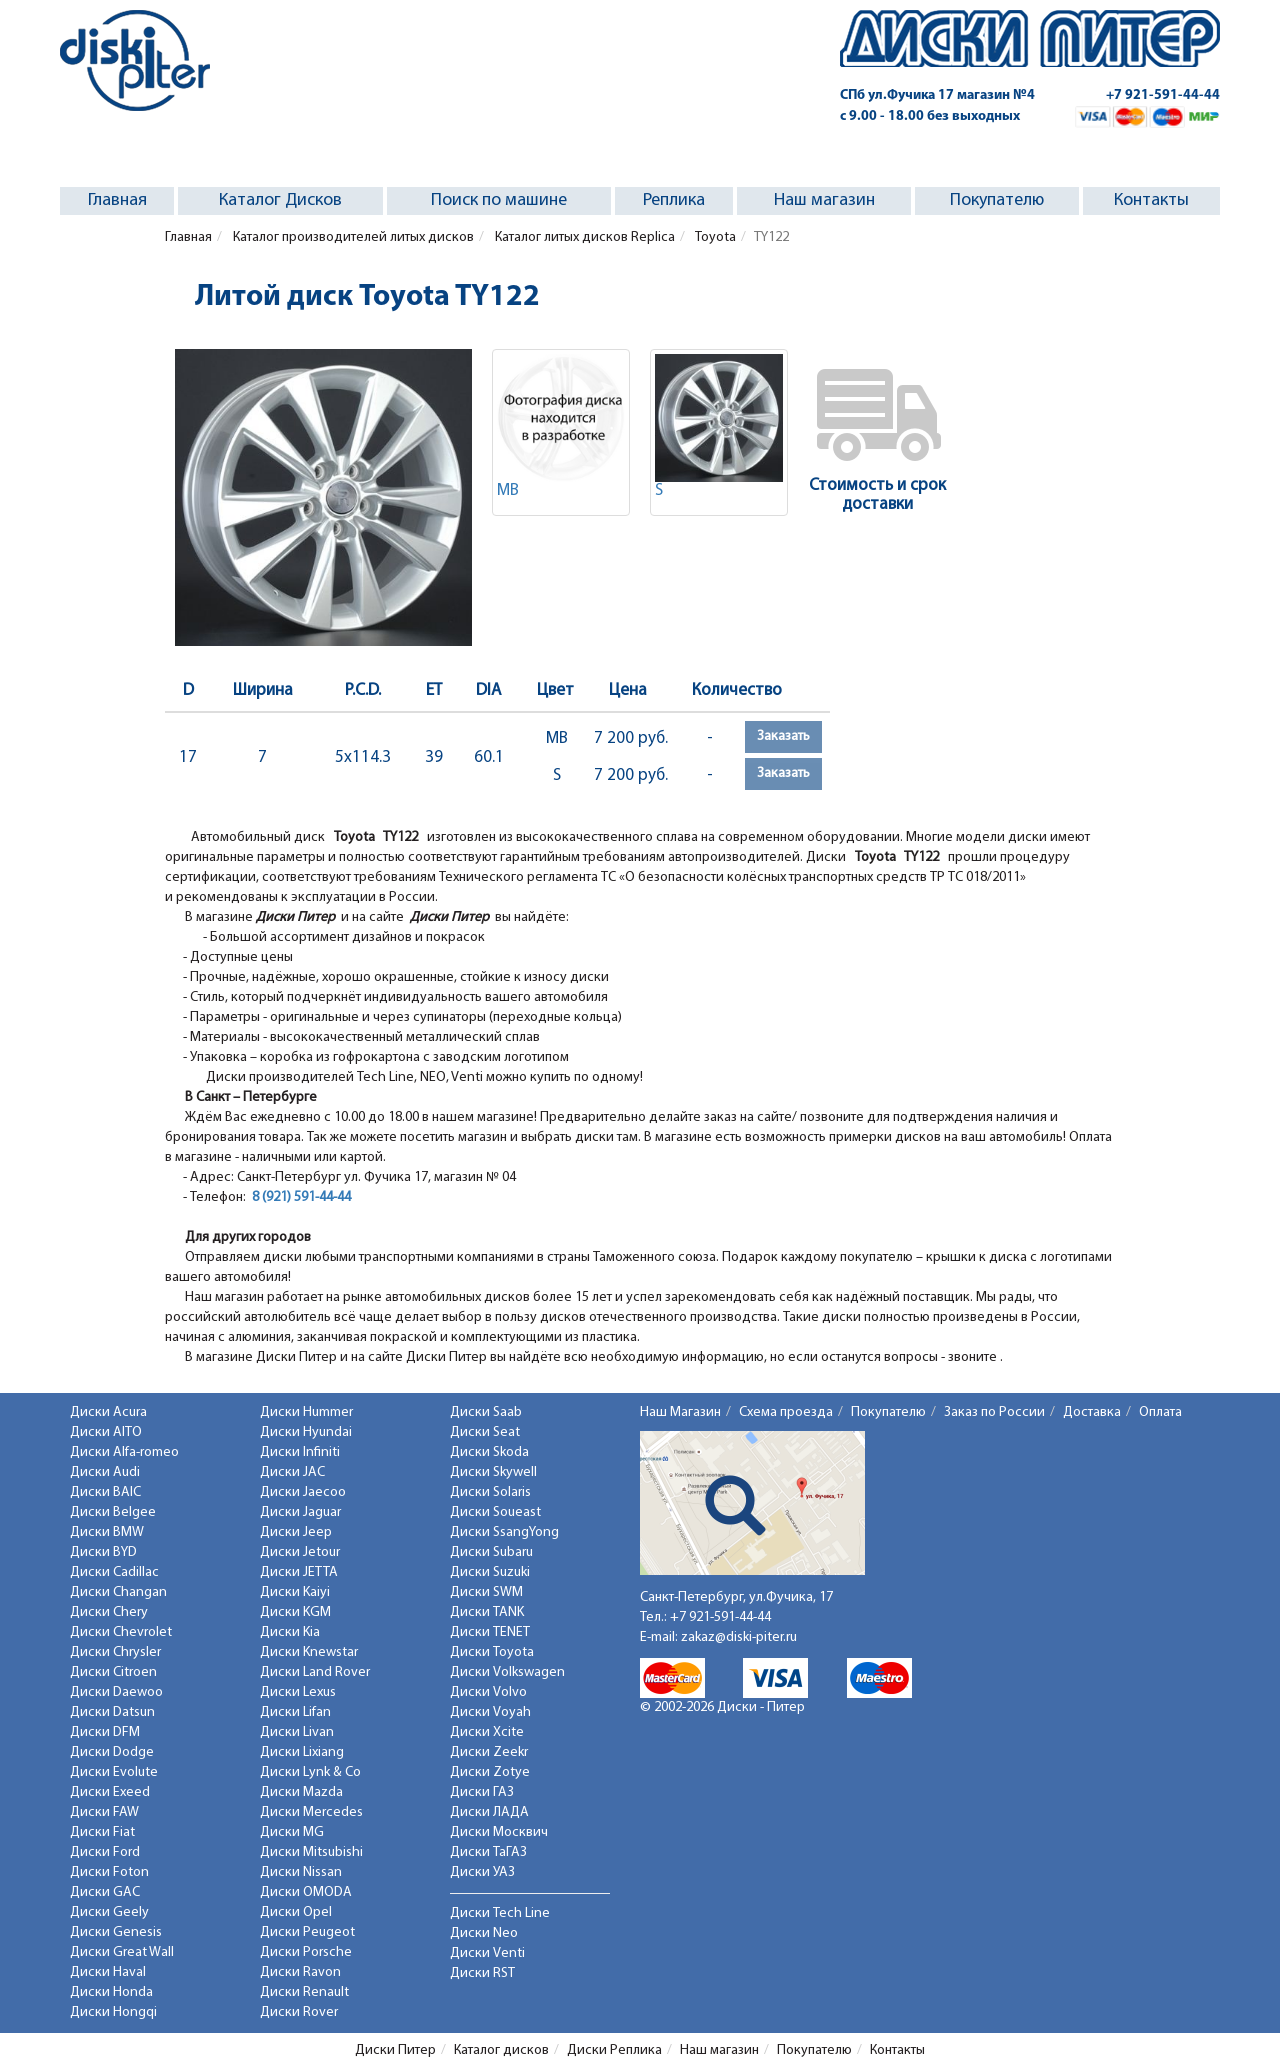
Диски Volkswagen (507, 1672)
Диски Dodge (112, 1752)
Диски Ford (105, 1852)
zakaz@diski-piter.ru (739, 1637)
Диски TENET (490, 1632)
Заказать (783, 736)
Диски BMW (107, 1532)
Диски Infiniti (300, 1452)
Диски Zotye (490, 1772)
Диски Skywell (493, 1472)
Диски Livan (297, 1732)
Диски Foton (109, 1872)
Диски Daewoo (116, 1692)
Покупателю (997, 200)
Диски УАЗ (482, 1872)
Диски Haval (108, 1972)
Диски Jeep (296, 1532)
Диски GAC (105, 1892)
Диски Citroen (113, 1672)
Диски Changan (118, 1592)
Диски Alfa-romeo (124, 1452)
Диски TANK (487, 1612)
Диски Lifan (295, 1712)
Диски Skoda (489, 1452)
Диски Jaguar (300, 1512)
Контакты (1151, 200)
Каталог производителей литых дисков (352, 237)
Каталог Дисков (280, 200)
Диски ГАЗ (482, 1792)
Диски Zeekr (489, 1752)
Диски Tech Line (500, 1913)
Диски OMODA (306, 1892)
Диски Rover (299, 2012)
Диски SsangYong (504, 1532)
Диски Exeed (110, 1792)
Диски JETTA (299, 1572)
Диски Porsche (306, 1952)
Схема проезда (786, 1412)
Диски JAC (292, 1472)
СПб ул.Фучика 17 (937, 95)
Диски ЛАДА (489, 1812)
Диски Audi (105, 1472)
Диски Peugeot (307, 1932)
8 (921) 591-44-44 (301, 1197)
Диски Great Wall (122, 1952)
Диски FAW (104, 1812)
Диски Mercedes (311, 1812)
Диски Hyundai (306, 1432)
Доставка (1092, 1412)
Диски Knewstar (309, 1652)
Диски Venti (487, 1953)
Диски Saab (486, 1412)
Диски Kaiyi (295, 1592)
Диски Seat (485, 1432)
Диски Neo (484, 1933)
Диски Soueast (495, 1512)
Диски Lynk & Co (310, 1772)
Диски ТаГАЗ (488, 1852)
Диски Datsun (112, 1712)
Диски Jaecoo (303, 1492)
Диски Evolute (114, 1772)
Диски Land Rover (315, 1672)
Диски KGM (295, 1612)
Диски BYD (103, 1552)
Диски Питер (395, 2050)
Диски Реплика (614, 2050)
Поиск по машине (499, 200)
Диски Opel (296, 1912)
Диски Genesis (116, 1932)
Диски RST (482, 1973)
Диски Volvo (488, 1692)
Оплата (1160, 1412)
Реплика (674, 200)
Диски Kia (290, 1632)
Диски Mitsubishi (311, 1852)
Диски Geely (109, 1912)
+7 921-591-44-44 (1163, 95)
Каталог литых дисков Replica (583, 237)
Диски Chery (109, 1612)
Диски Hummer (306, 1412)
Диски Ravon (300, 1972)
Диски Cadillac (114, 1572)
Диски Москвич (499, 1832)
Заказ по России (994, 1412)
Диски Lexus (298, 1692)
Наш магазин (824, 200)
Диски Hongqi (113, 2012)
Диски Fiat (102, 1832)
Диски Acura (108, 1412)
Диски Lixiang (302, 1752)
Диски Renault (304, 1992)
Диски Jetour (300, 1552)
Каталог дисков (501, 2050)
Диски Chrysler (115, 1652)
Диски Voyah (490, 1712)
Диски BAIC (105, 1492)
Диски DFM (105, 1732)
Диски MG (292, 1832)
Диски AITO (106, 1432)
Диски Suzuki (490, 1572)
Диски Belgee (113, 1512)
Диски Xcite (487, 1732)
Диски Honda (111, 1992)
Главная (117, 200)
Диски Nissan (301, 1872)
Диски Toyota (492, 1652)
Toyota (714, 237)
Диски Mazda (301, 1792)
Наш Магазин (680, 1412)
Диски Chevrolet (121, 1632)
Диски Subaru (491, 1552)
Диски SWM (486, 1592)
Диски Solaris (490, 1492)
